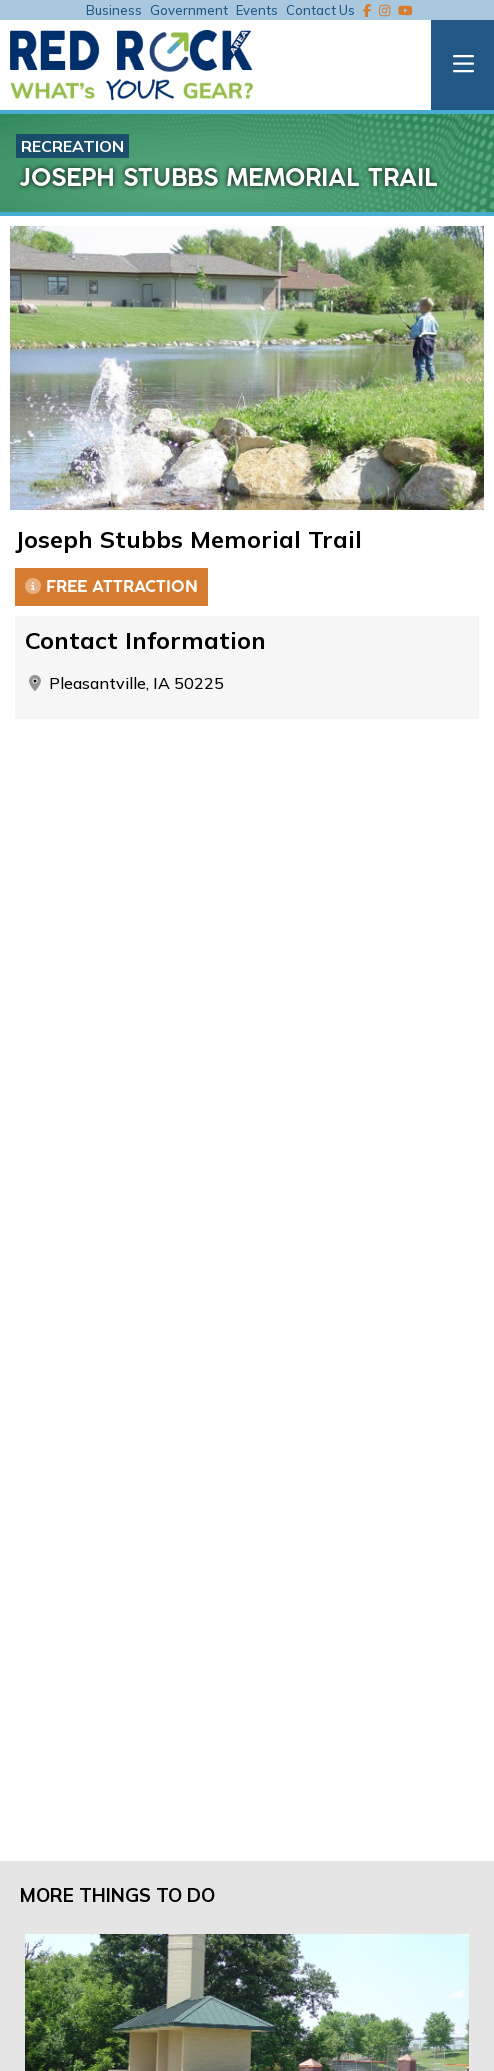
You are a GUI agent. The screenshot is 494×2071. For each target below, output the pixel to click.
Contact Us (320, 10)
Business (114, 10)
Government (189, 10)
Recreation (72, 146)
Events (257, 10)
